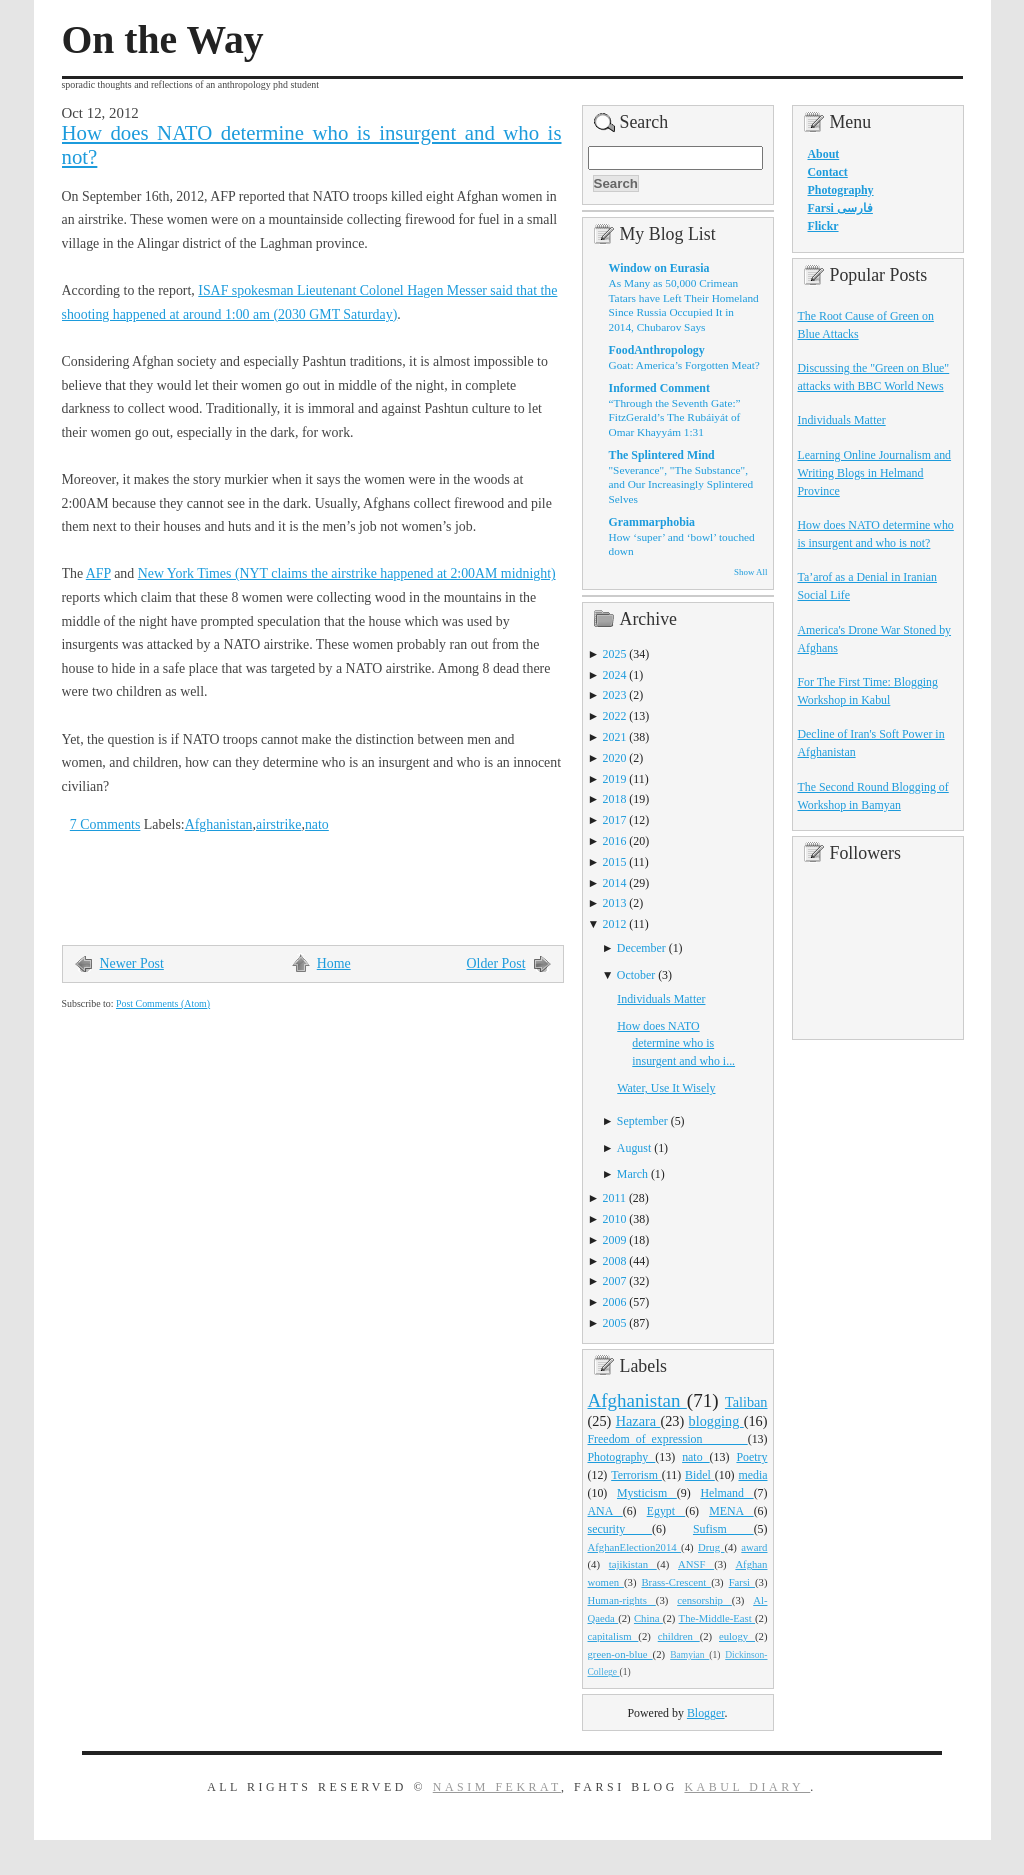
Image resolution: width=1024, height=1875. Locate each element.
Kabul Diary (747, 1787)
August (634, 1148)
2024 (615, 675)
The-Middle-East (717, 1618)
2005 (615, 1323)
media (752, 1475)
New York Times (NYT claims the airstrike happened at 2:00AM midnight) (347, 573)
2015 (615, 862)
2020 (615, 758)
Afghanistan (219, 824)
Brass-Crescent (676, 1582)
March (632, 1174)
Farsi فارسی (840, 208)
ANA (605, 1511)
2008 (615, 1261)
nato (317, 824)
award (754, 1547)
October (636, 975)
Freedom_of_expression (668, 1439)
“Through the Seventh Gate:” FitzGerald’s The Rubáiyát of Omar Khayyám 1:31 (675, 417)
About (824, 154)
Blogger (706, 1713)
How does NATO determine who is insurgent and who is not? (312, 145)
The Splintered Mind (662, 455)
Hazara (638, 1421)
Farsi (742, 1582)
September (642, 1121)
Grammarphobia (652, 522)
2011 (614, 1198)
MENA (731, 1511)
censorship (704, 1600)
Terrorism (636, 1475)
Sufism (723, 1529)
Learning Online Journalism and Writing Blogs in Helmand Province (875, 473)
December (641, 948)
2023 (615, 695)
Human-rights (622, 1600)
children (679, 1636)
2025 (615, 654)
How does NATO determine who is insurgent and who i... (676, 1044)
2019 (615, 779)
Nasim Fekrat (497, 1787)
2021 (615, 737)
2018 (615, 799)
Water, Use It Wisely (666, 1088)
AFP (98, 573)
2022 (615, 716)
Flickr (823, 226)
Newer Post (132, 963)
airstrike (278, 824)
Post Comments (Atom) (163, 1003)
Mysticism (647, 1493)
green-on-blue (620, 1654)
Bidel (700, 1475)
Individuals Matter (661, 999)
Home (334, 963)
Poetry (751, 1457)
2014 (615, 883)
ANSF (696, 1564)
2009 (615, 1240)
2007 (615, 1281)
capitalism (613, 1636)
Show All (750, 572)
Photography (622, 1457)
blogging (716, 1421)
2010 (615, 1219)
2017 (615, 820)
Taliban (746, 1402)
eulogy (737, 1636)
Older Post (496, 963)
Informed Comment (659, 388)
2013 (615, 903)
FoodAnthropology (657, 350)
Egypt (666, 1511)
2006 (615, 1302)
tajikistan (633, 1564)
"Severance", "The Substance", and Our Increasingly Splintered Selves (681, 484)
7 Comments (105, 824)
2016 (615, 841)
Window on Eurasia (659, 268)
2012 (615, 924)
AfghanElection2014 (635, 1547)
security (620, 1529)
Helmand (726, 1493)
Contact (828, 172)
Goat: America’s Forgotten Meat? (684, 365)
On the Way (163, 40)
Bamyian (689, 1655)
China (648, 1618)
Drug (711, 1547)
